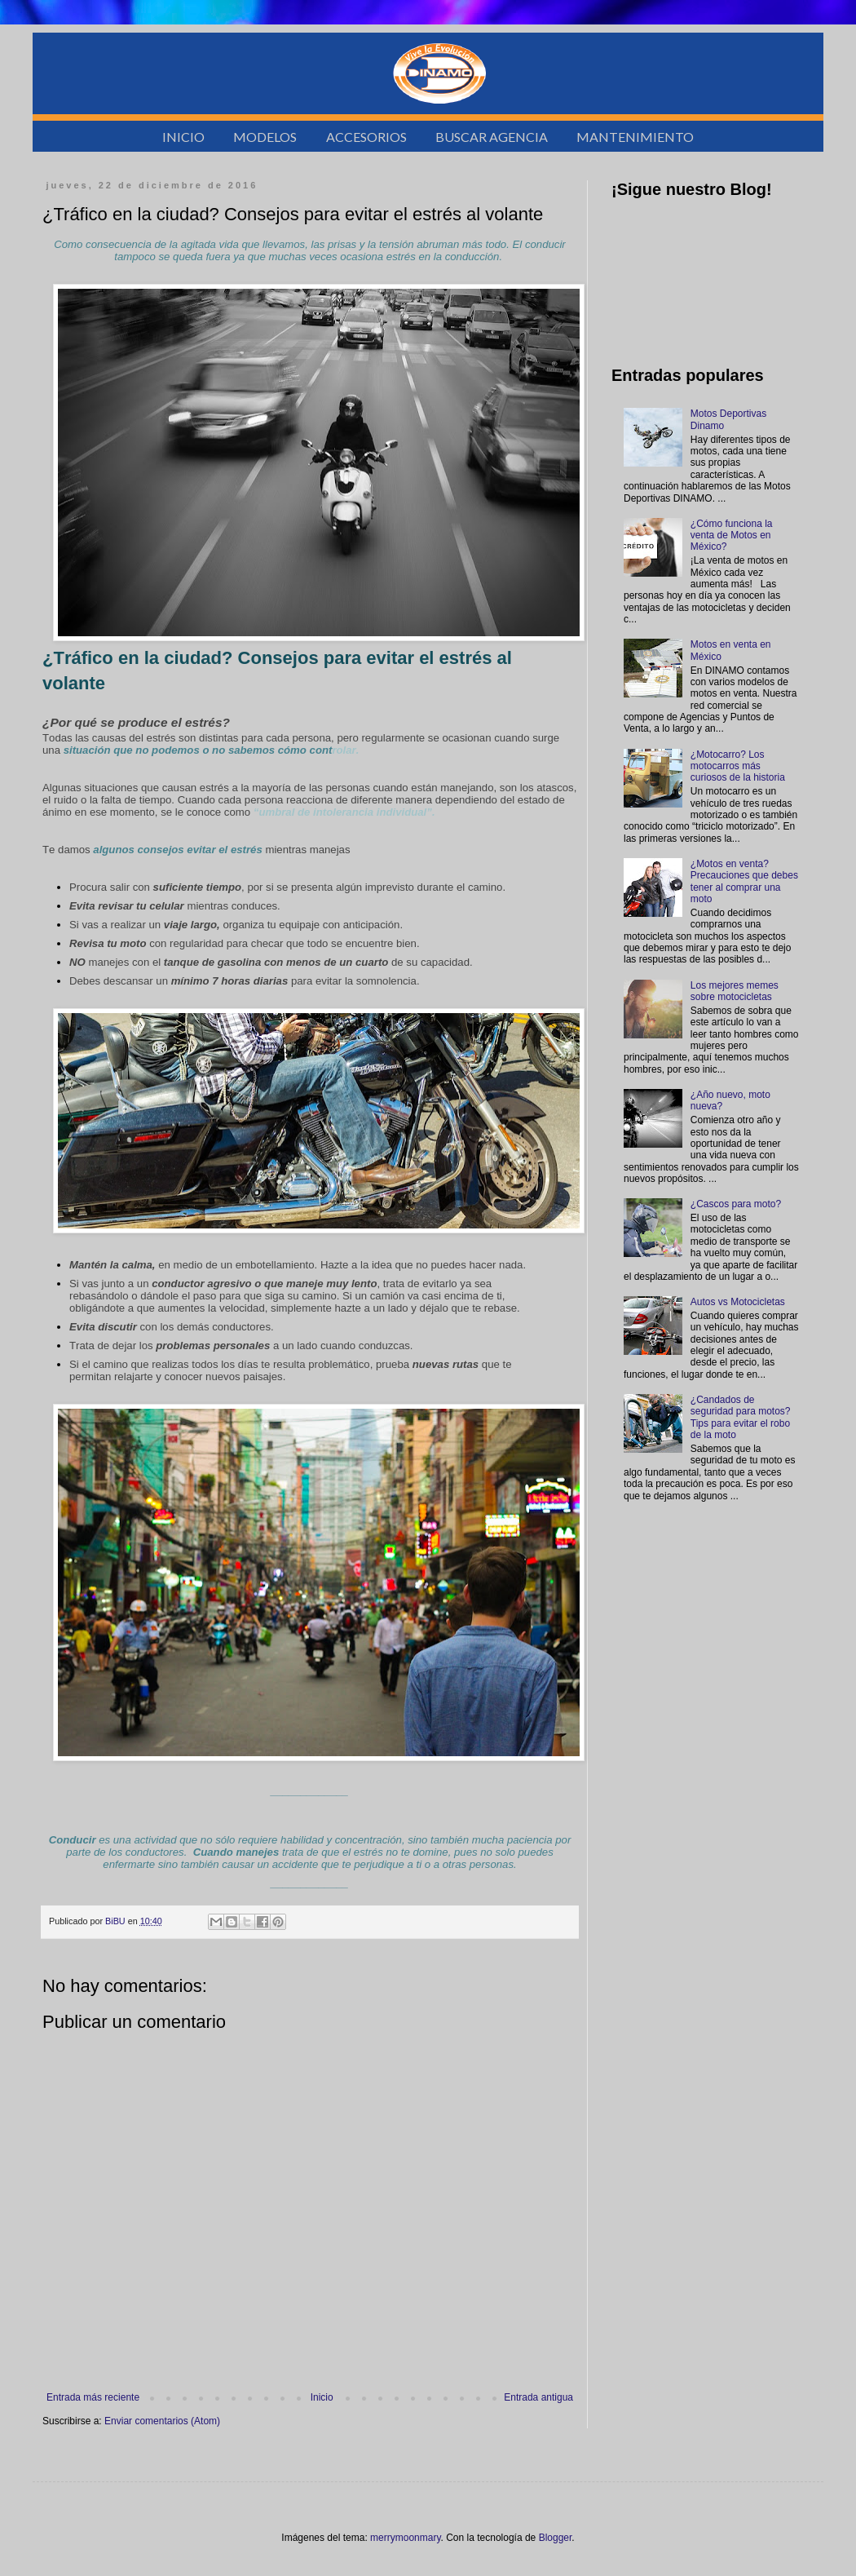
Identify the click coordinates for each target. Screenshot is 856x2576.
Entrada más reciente (92, 2397)
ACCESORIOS (366, 136)
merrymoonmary (405, 2537)
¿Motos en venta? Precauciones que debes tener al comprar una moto (744, 881)
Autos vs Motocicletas (738, 1302)
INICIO (183, 136)
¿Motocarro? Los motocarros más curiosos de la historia (738, 766)
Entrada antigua (538, 2397)
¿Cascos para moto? (736, 1204)
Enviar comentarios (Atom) (162, 2421)
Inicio (322, 2397)
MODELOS (265, 136)
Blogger (555, 2537)
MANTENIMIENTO (635, 136)
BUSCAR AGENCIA (491, 136)
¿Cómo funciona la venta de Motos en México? (732, 535)
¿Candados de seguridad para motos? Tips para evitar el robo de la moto (741, 1417)
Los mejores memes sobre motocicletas (735, 991)
